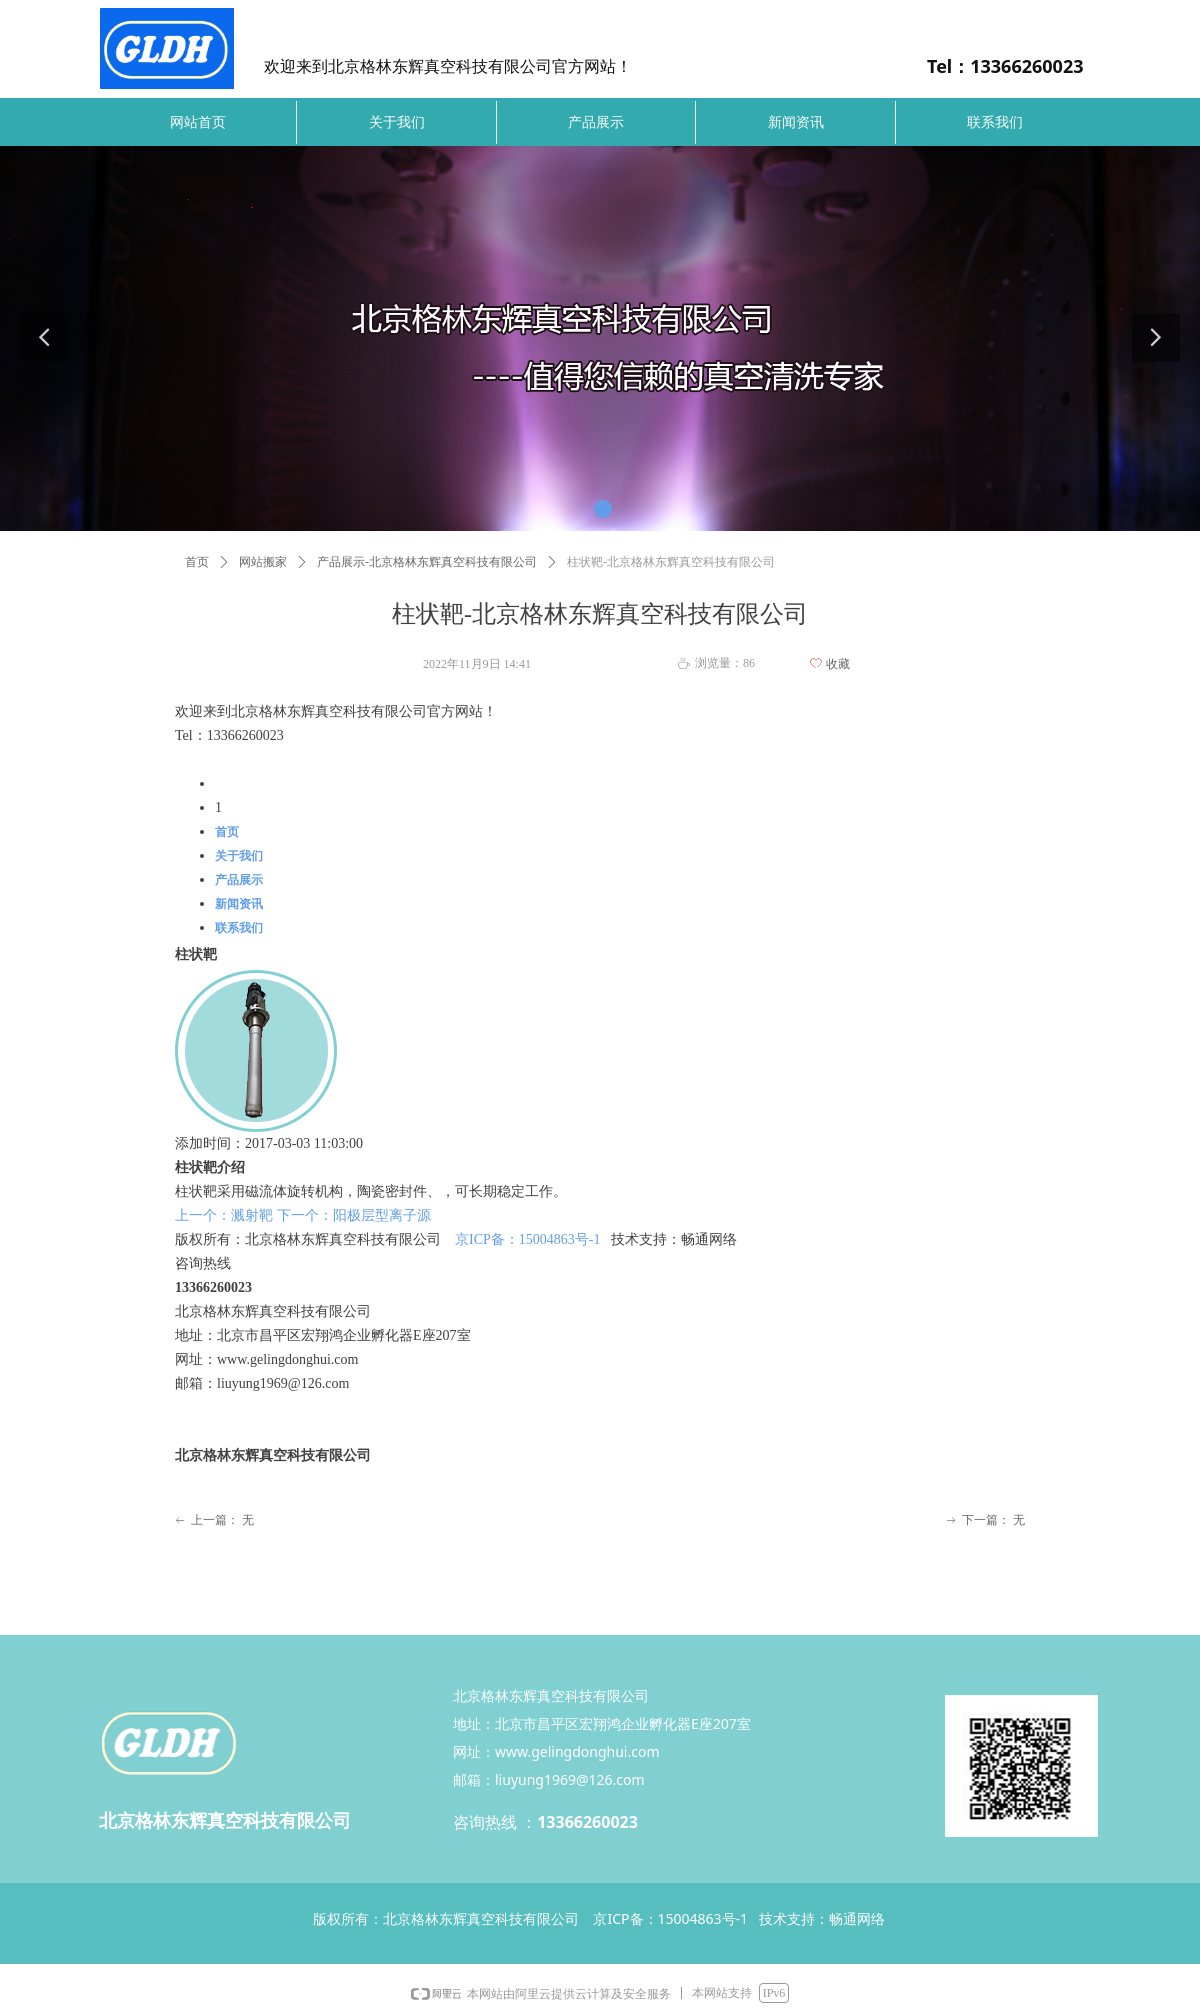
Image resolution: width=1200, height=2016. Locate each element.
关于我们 (239, 856)
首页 (197, 562)
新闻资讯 (239, 904)
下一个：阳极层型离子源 (354, 1215)
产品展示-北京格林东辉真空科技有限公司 (427, 562)
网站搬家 (263, 562)
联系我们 (239, 928)
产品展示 (239, 880)
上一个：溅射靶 (224, 1215)
